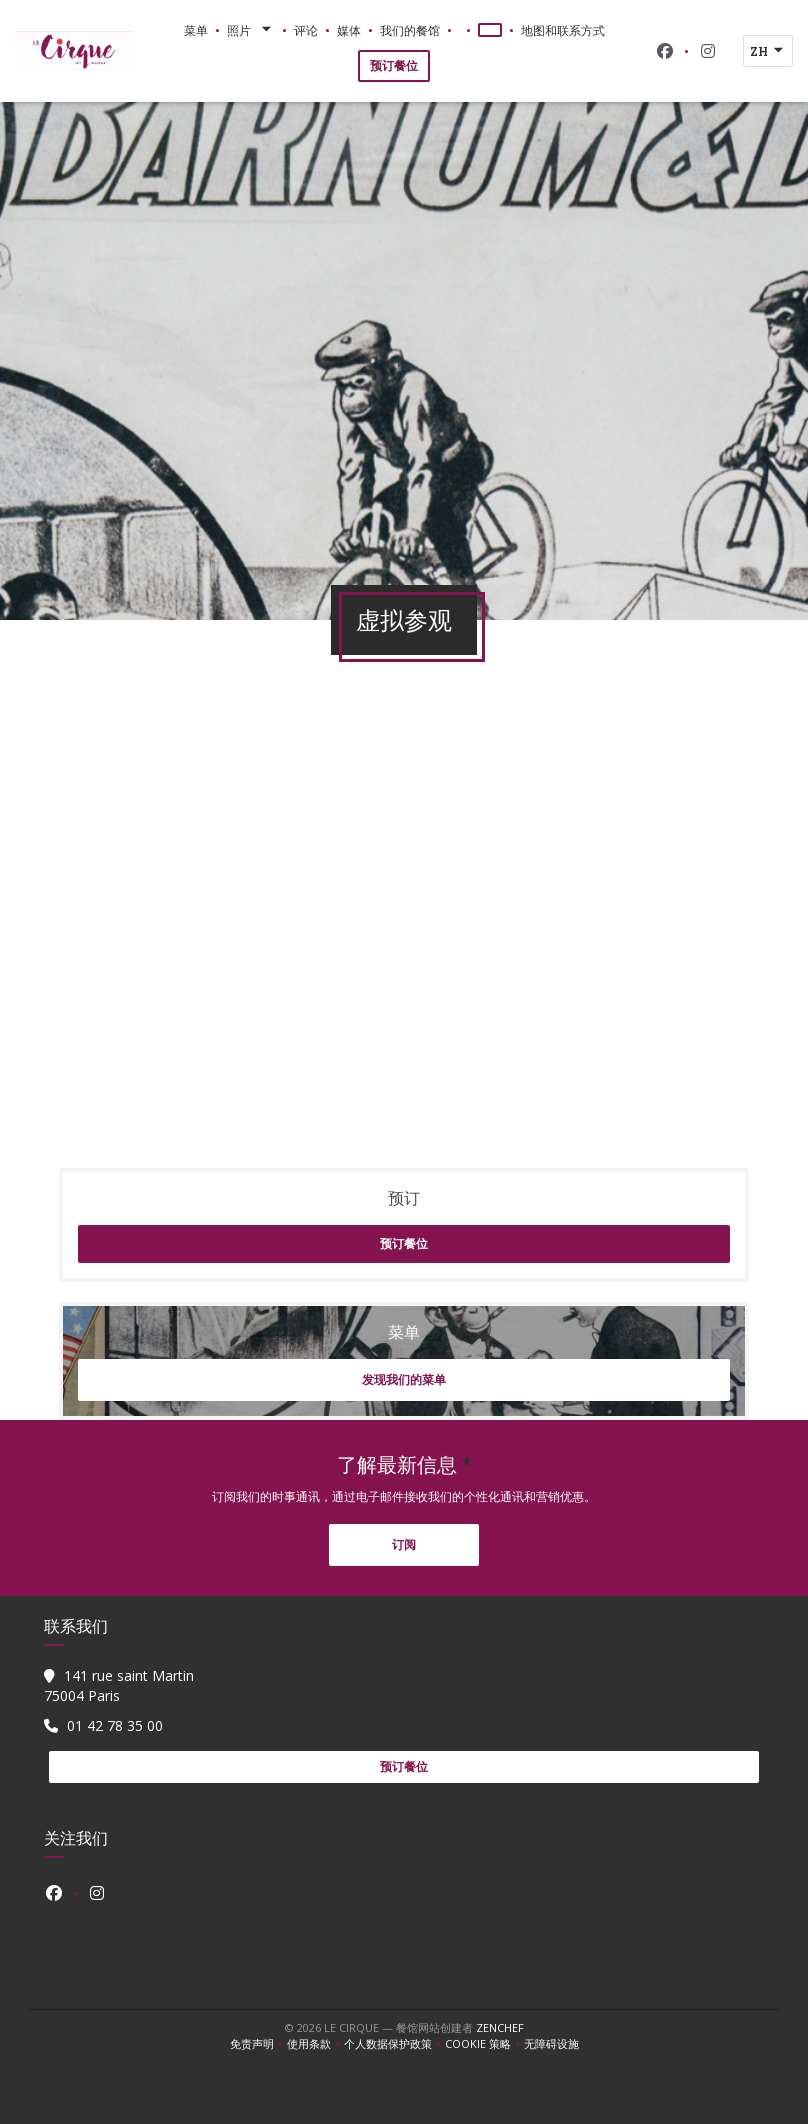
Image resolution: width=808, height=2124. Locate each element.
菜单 (196, 30)
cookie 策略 (484, 2044)
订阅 (404, 1544)
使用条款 (315, 2044)
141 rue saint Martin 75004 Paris (119, 1685)
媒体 (349, 30)
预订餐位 (394, 65)
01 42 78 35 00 (115, 1725)
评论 (306, 30)
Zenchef (500, 2027)
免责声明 (258, 2044)
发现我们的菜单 (404, 1379)
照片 (251, 30)
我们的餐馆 (410, 30)
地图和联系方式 (563, 30)
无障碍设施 (551, 2044)
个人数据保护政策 (394, 2044)
